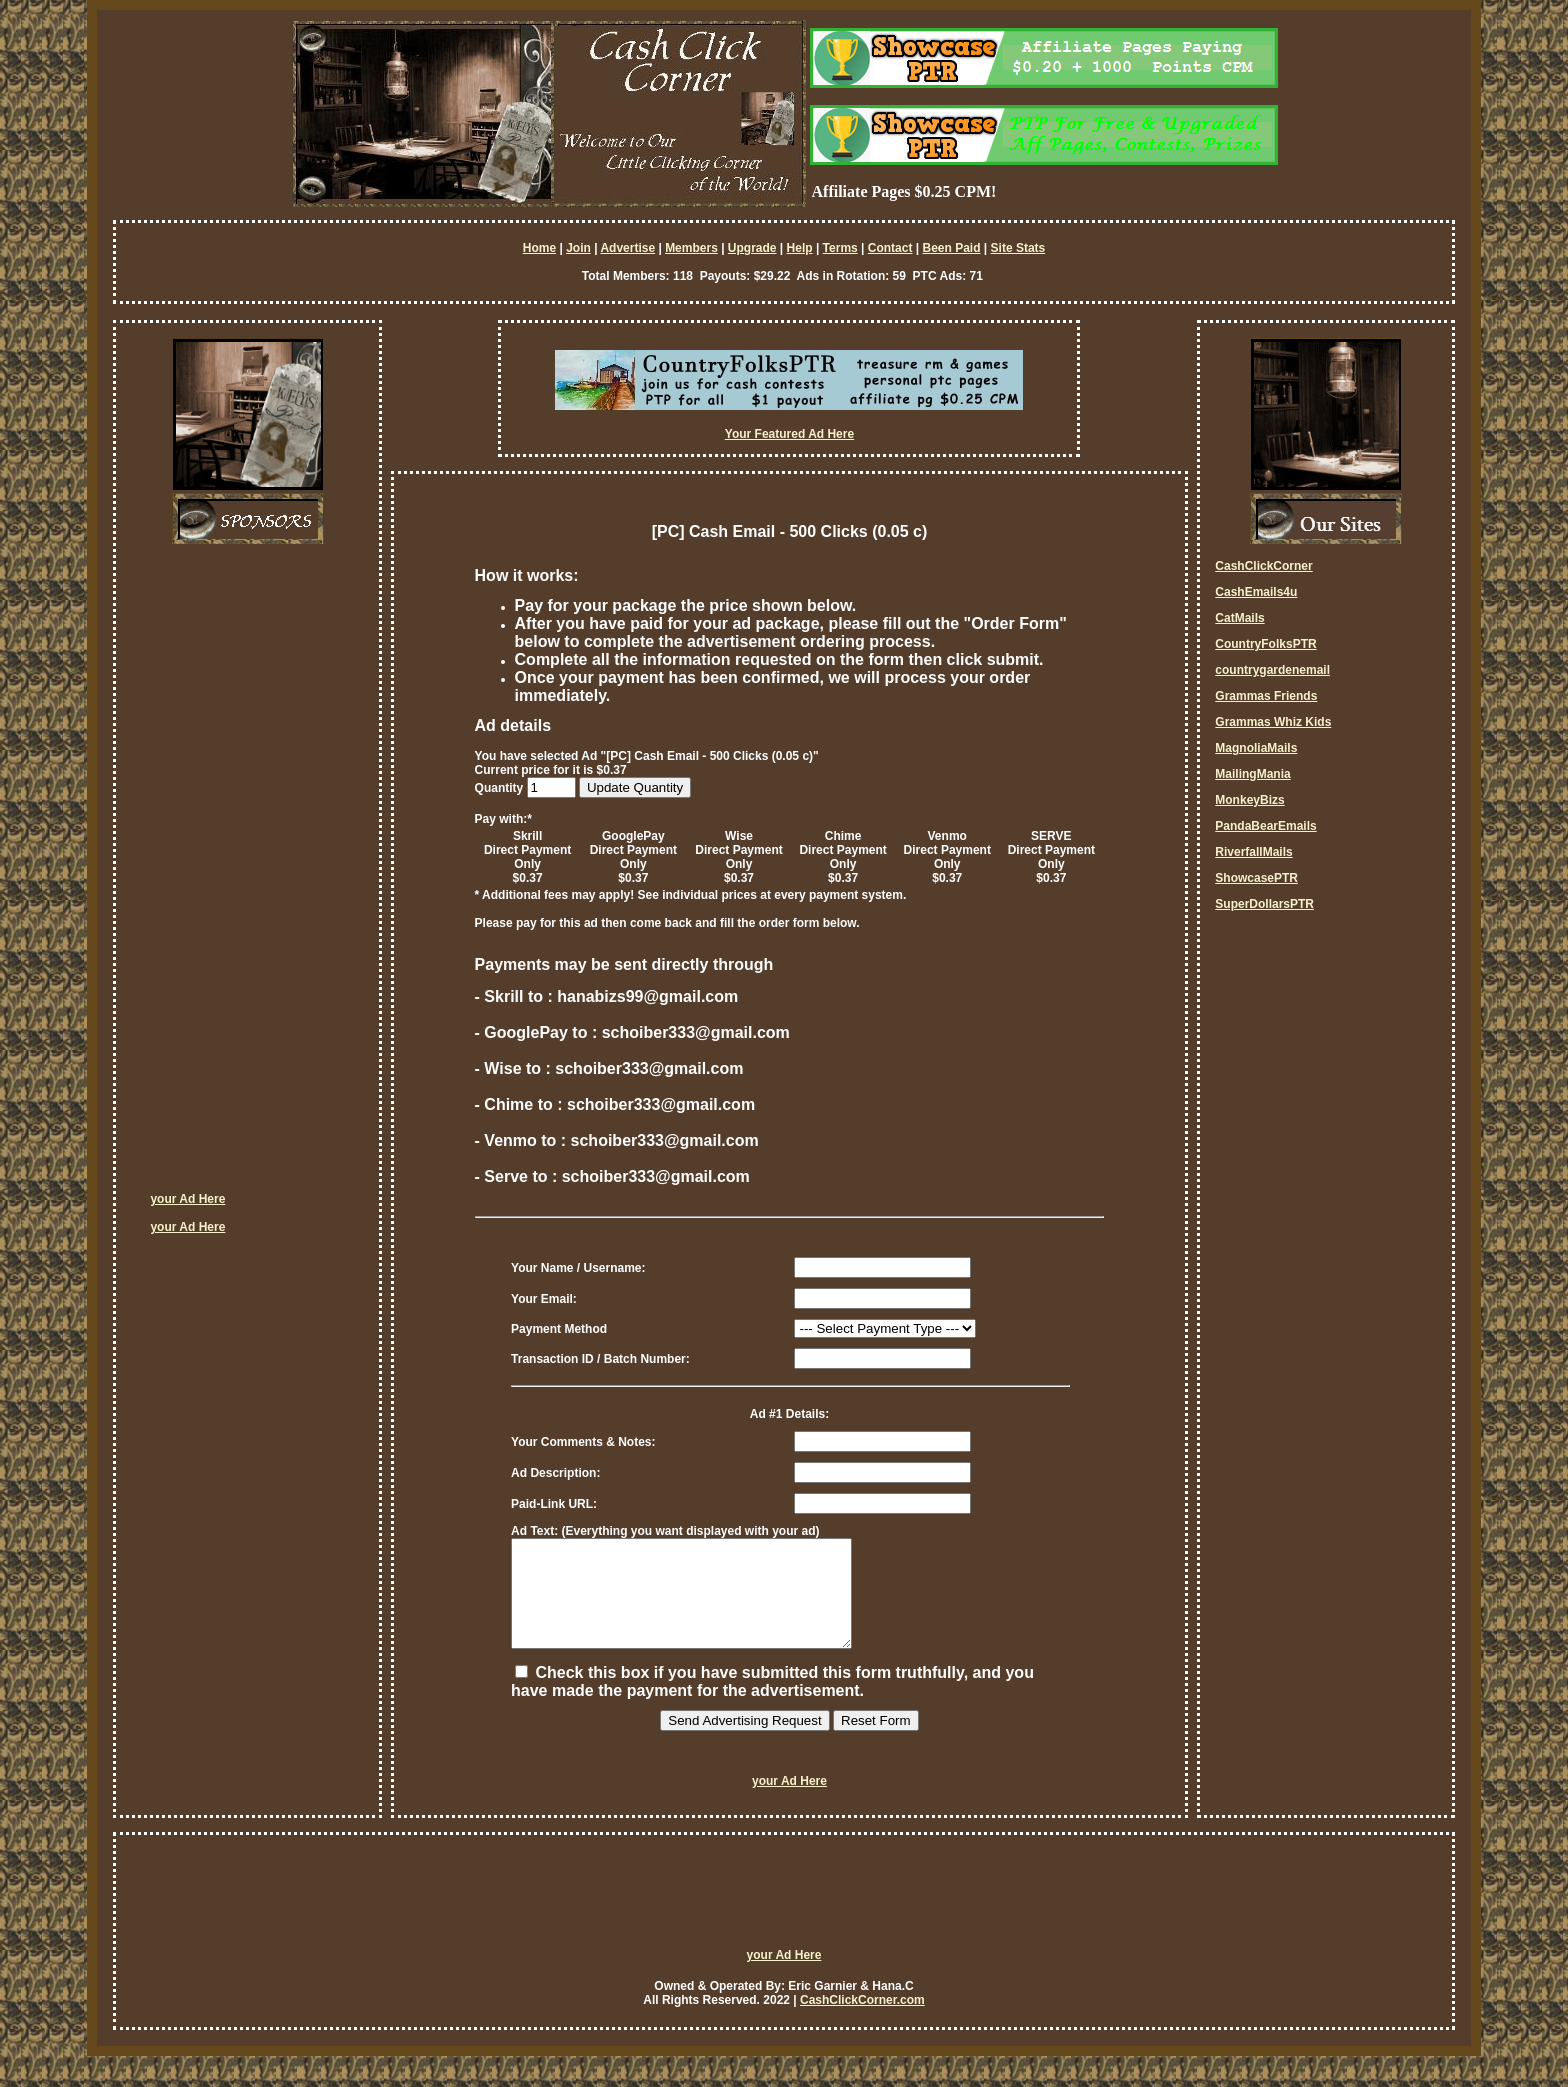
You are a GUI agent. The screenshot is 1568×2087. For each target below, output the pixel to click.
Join (578, 248)
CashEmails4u (1256, 592)
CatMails (1239, 618)
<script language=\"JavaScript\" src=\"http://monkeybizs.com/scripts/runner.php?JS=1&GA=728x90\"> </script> (784, 1921)
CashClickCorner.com (862, 2021)
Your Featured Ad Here (789, 434)
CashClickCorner (1263, 566)
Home (539, 248)
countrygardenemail (1272, 670)
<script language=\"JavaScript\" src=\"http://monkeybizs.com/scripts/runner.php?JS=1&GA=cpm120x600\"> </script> (230, 875)
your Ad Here (187, 1199)
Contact (890, 248)
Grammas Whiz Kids (1273, 722)
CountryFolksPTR (1265, 644)
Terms (840, 248)
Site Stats (1018, 248)
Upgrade (752, 248)
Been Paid (951, 248)
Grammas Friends (1266, 696)
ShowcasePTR (1256, 878)
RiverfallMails (1253, 852)
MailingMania (1252, 774)
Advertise (627, 248)
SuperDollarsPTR (1264, 904)
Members (691, 248)
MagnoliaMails (1256, 748)
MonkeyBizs (1249, 800)
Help (800, 248)
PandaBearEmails (1265, 826)
